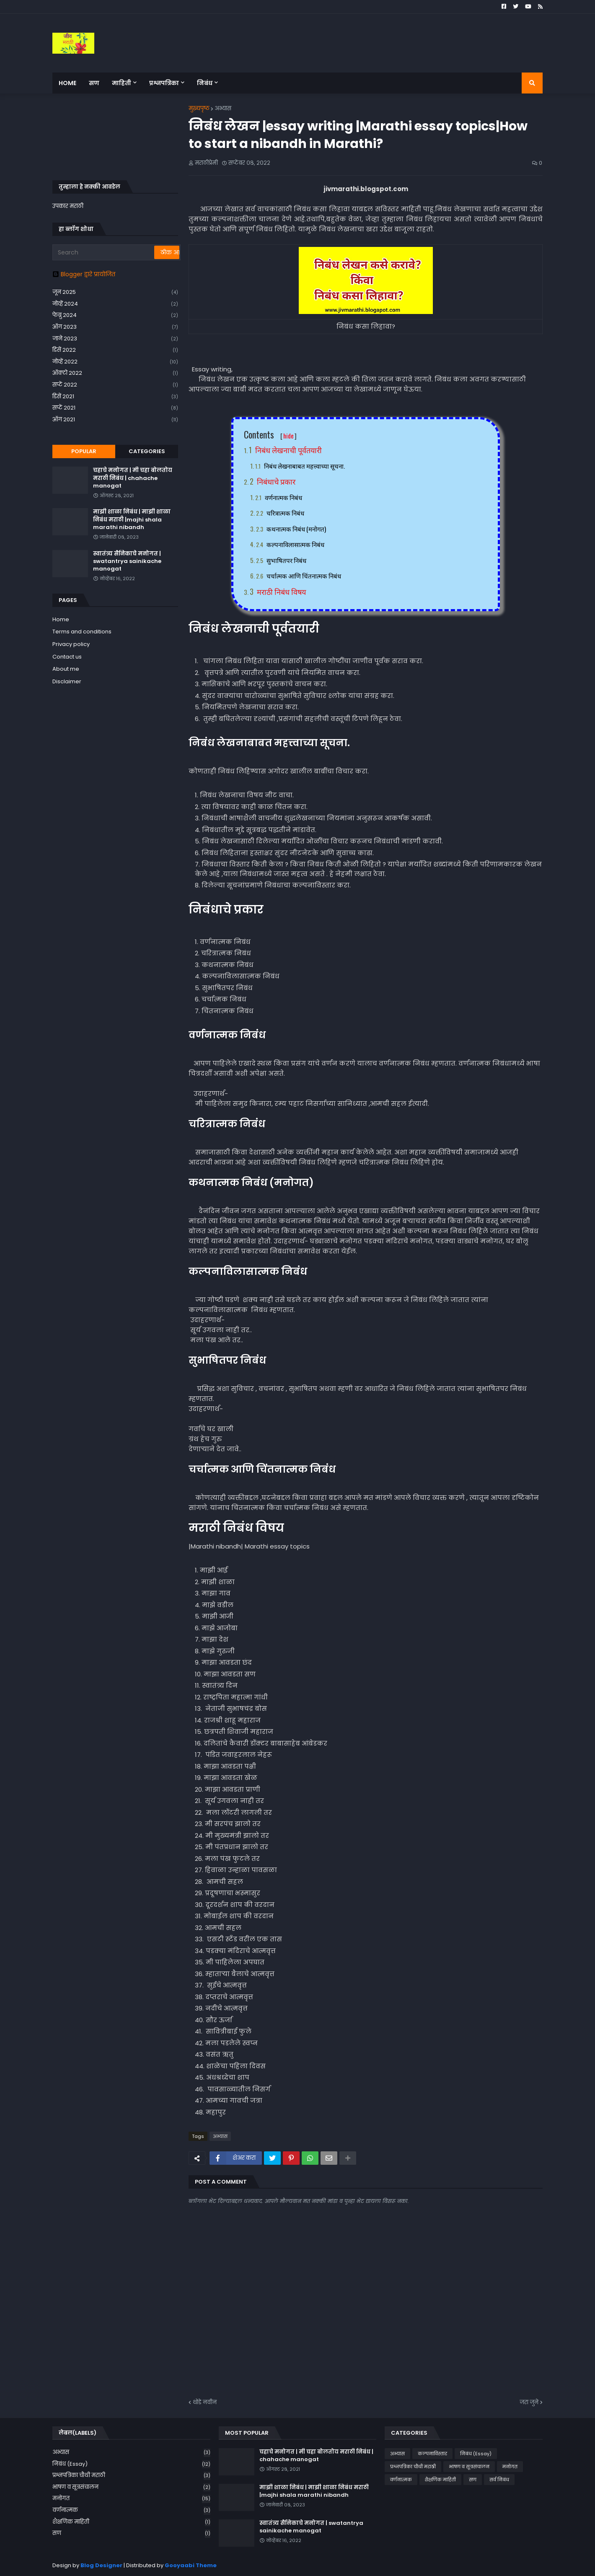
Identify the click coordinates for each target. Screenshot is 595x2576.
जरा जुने (529, 2402)
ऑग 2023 (115, 327)
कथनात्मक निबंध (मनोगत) (296, 528)
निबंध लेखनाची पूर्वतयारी (288, 449)
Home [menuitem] (67, 83)
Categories (147, 451)
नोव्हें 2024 (115, 304)
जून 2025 (115, 292)
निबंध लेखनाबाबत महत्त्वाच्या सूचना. (304, 465)
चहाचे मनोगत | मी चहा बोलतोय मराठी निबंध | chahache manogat (132, 478)
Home (60, 619)
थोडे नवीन (205, 2402)
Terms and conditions (81, 632)
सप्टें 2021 (115, 408)
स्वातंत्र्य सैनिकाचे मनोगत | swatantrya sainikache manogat (127, 561)
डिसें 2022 (115, 350)
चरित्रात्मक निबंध (285, 512)
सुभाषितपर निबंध (286, 560)
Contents (270, 434)
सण (131, 2533)
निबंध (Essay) (131, 2464)
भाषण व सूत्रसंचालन (131, 2487)
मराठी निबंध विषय (281, 591)
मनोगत (131, 2498)
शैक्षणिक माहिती (131, 2522)
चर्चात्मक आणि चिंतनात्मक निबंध (303, 575)
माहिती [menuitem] (121, 83)
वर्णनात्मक (131, 2510)
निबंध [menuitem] (204, 83)
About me (65, 669)
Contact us (67, 657)
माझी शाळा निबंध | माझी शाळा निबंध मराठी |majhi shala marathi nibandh (132, 519)
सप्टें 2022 (115, 385)
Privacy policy (71, 644)
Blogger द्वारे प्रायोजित (83, 274)
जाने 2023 (115, 339)
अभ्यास (223, 108)
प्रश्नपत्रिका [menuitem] (164, 83)
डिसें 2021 (115, 396)
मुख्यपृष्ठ (199, 108)
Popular (83, 451)
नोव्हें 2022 (115, 362)
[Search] (104, 252)
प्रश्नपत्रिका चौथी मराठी (131, 2475)
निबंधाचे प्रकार (276, 481)
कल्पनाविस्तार (432, 2453)
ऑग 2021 (115, 419)
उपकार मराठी (67, 206)
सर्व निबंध (499, 2479)
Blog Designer (101, 2565)
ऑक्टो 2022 (115, 373)
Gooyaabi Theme (191, 2565)
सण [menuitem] (94, 83)
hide (288, 435)
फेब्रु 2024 (115, 315)
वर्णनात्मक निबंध (283, 497)
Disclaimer (66, 681)
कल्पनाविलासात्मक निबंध (295, 544)
